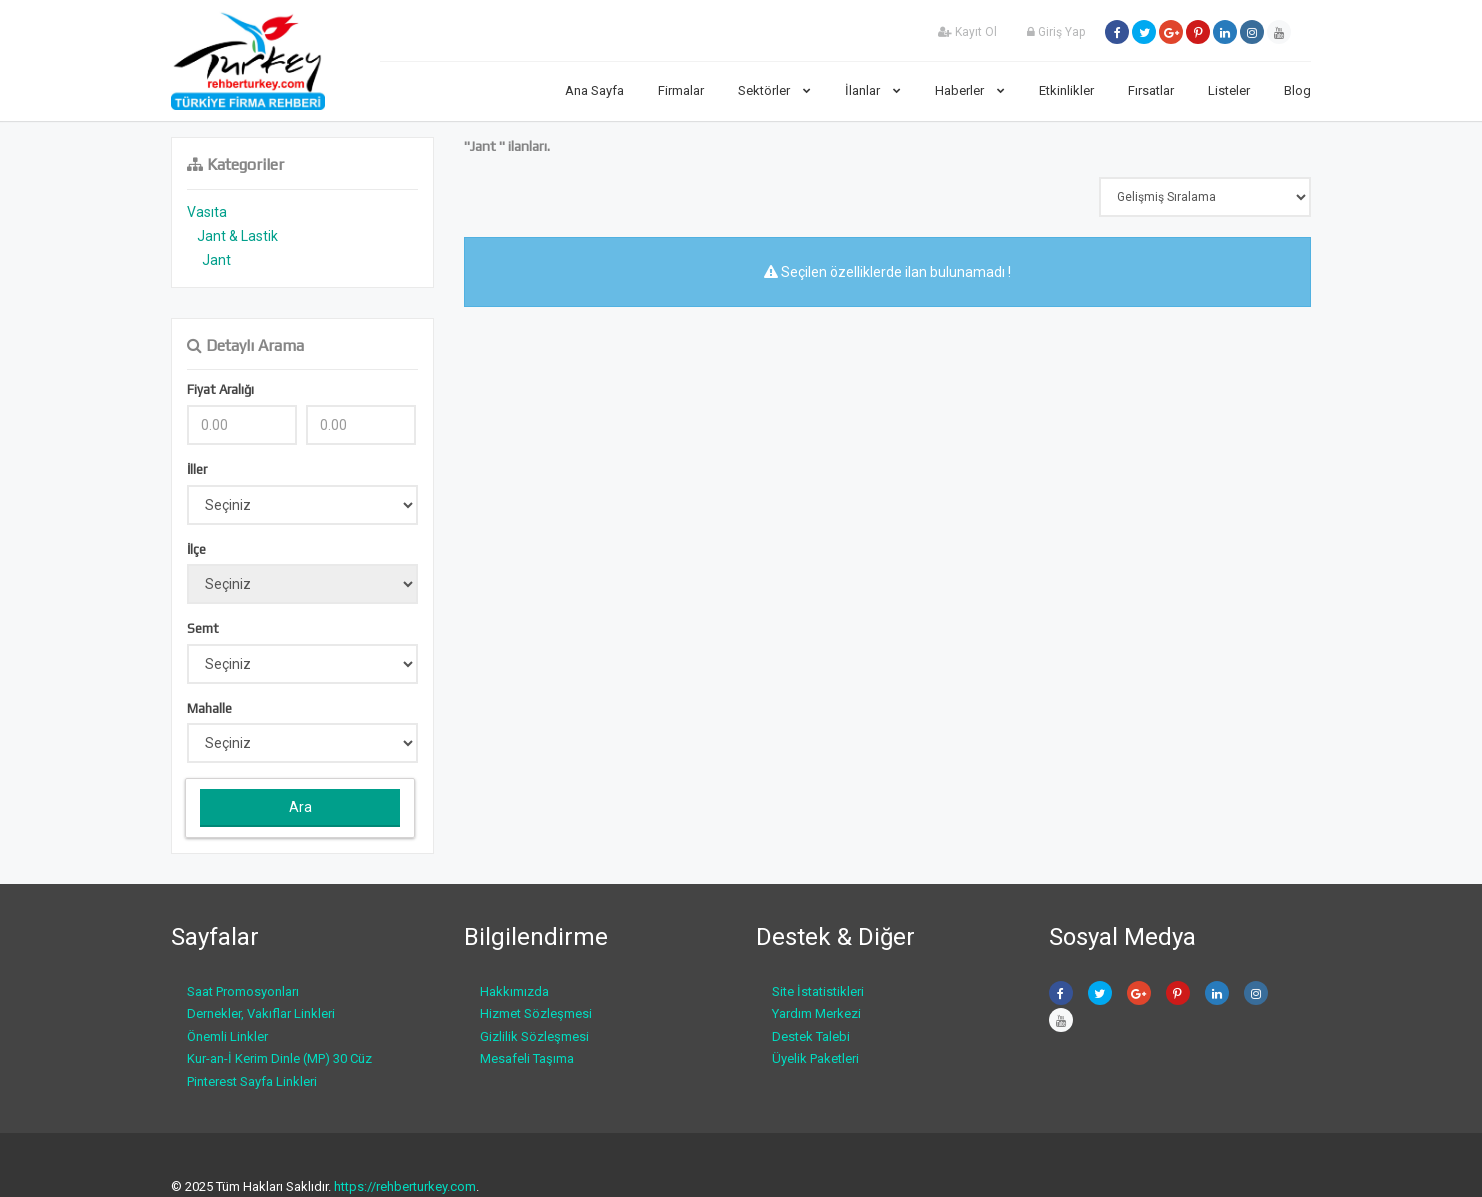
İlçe (196, 549)
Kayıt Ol (967, 32)
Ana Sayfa (594, 90)
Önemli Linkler (227, 1036)
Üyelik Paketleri (815, 1058)
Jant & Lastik (237, 236)
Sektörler (774, 90)
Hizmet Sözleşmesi (536, 1013)
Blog (1297, 90)
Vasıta (207, 212)
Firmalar (681, 90)
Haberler (970, 90)
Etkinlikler (1066, 90)
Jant (216, 260)
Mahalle (209, 708)
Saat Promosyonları (243, 991)
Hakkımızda (514, 991)
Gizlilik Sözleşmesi (534, 1036)
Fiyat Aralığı (220, 389)
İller (197, 469)
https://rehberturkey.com (405, 1186)
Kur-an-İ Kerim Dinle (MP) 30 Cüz (279, 1058)
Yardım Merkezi (816, 1013)
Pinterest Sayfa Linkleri (252, 1081)
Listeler (1229, 90)
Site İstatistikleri (818, 991)
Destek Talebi (811, 1036)
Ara (300, 807)
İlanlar (873, 90)
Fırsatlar (1151, 90)
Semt (203, 628)
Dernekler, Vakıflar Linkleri (261, 1013)
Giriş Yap (1056, 32)
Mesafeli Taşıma (527, 1058)
